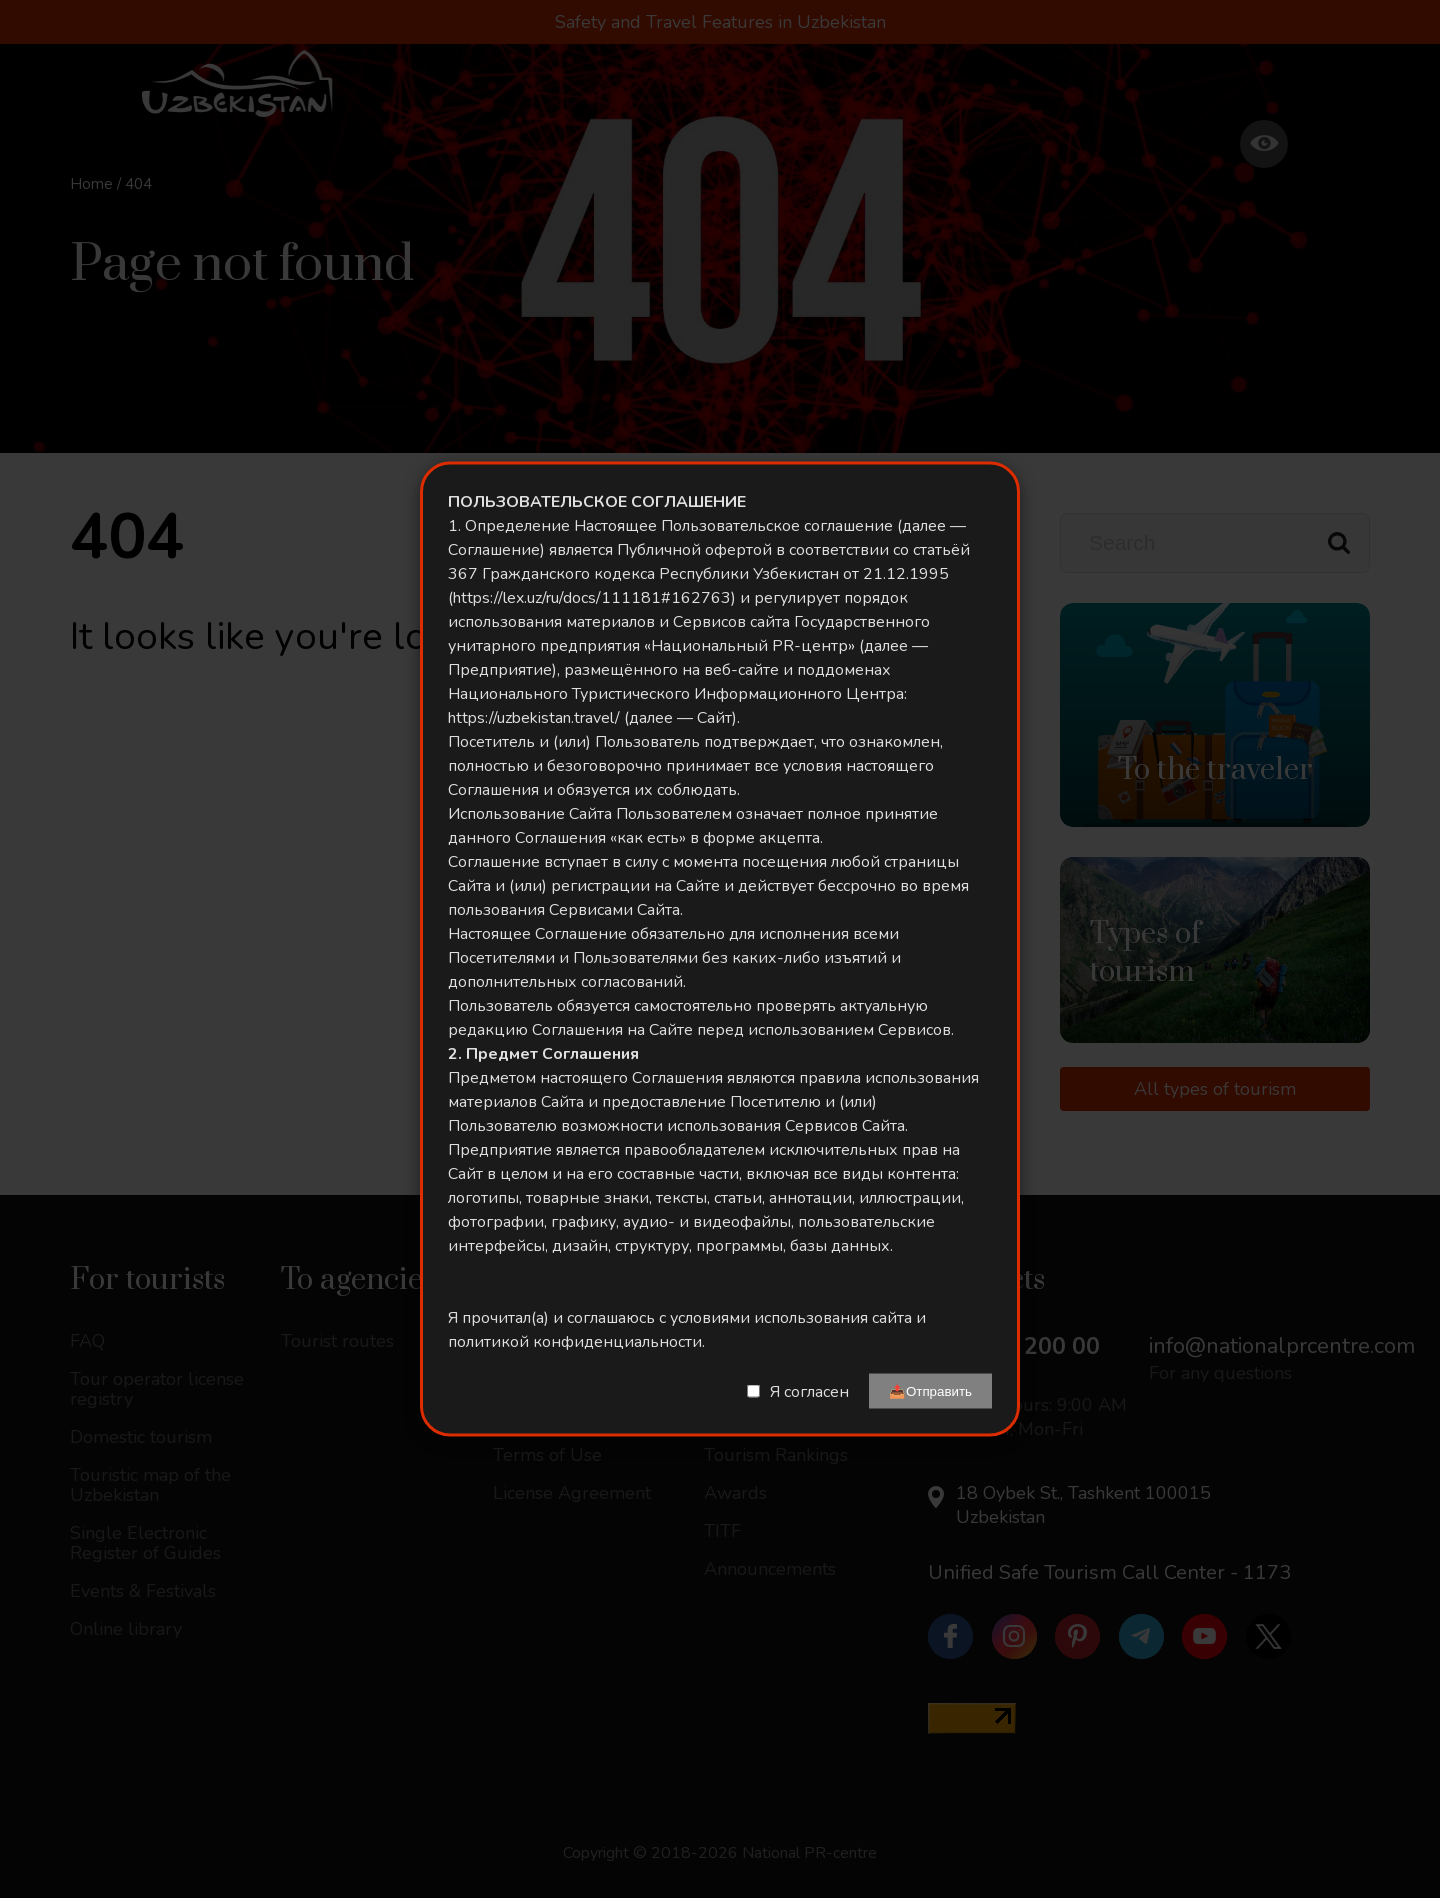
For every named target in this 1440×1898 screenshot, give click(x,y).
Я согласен (809, 1391)
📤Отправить (930, 1391)
